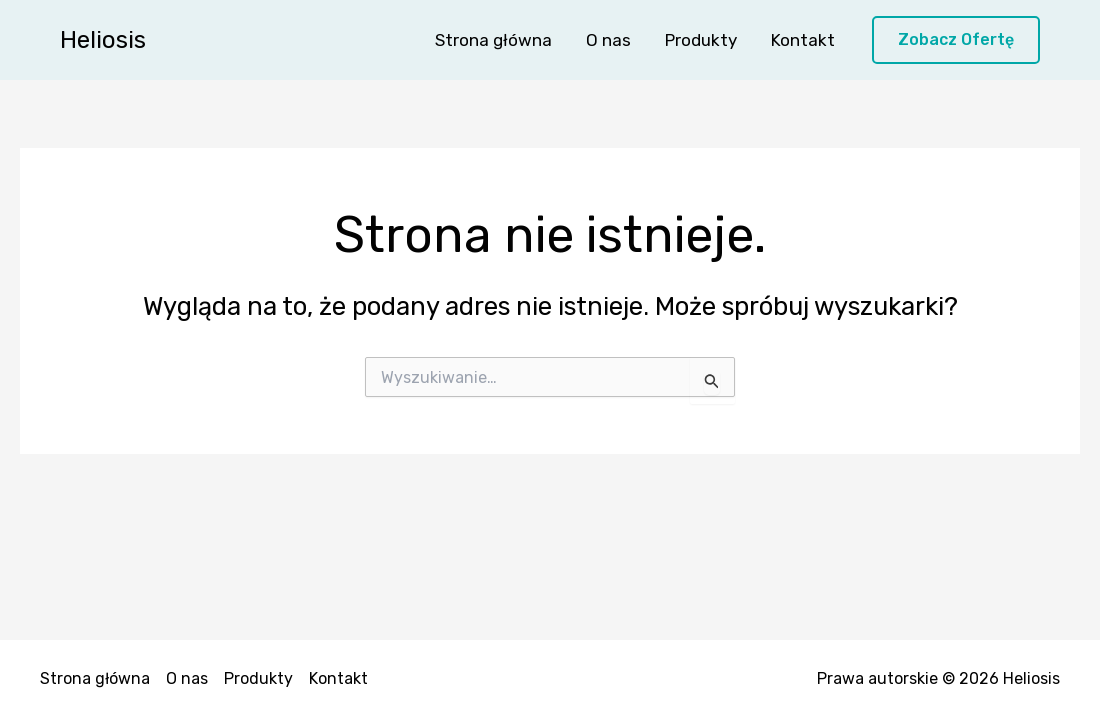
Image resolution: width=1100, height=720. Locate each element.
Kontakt (803, 40)
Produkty (701, 40)
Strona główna (493, 40)
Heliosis (103, 40)
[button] (956, 40)
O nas (608, 40)
